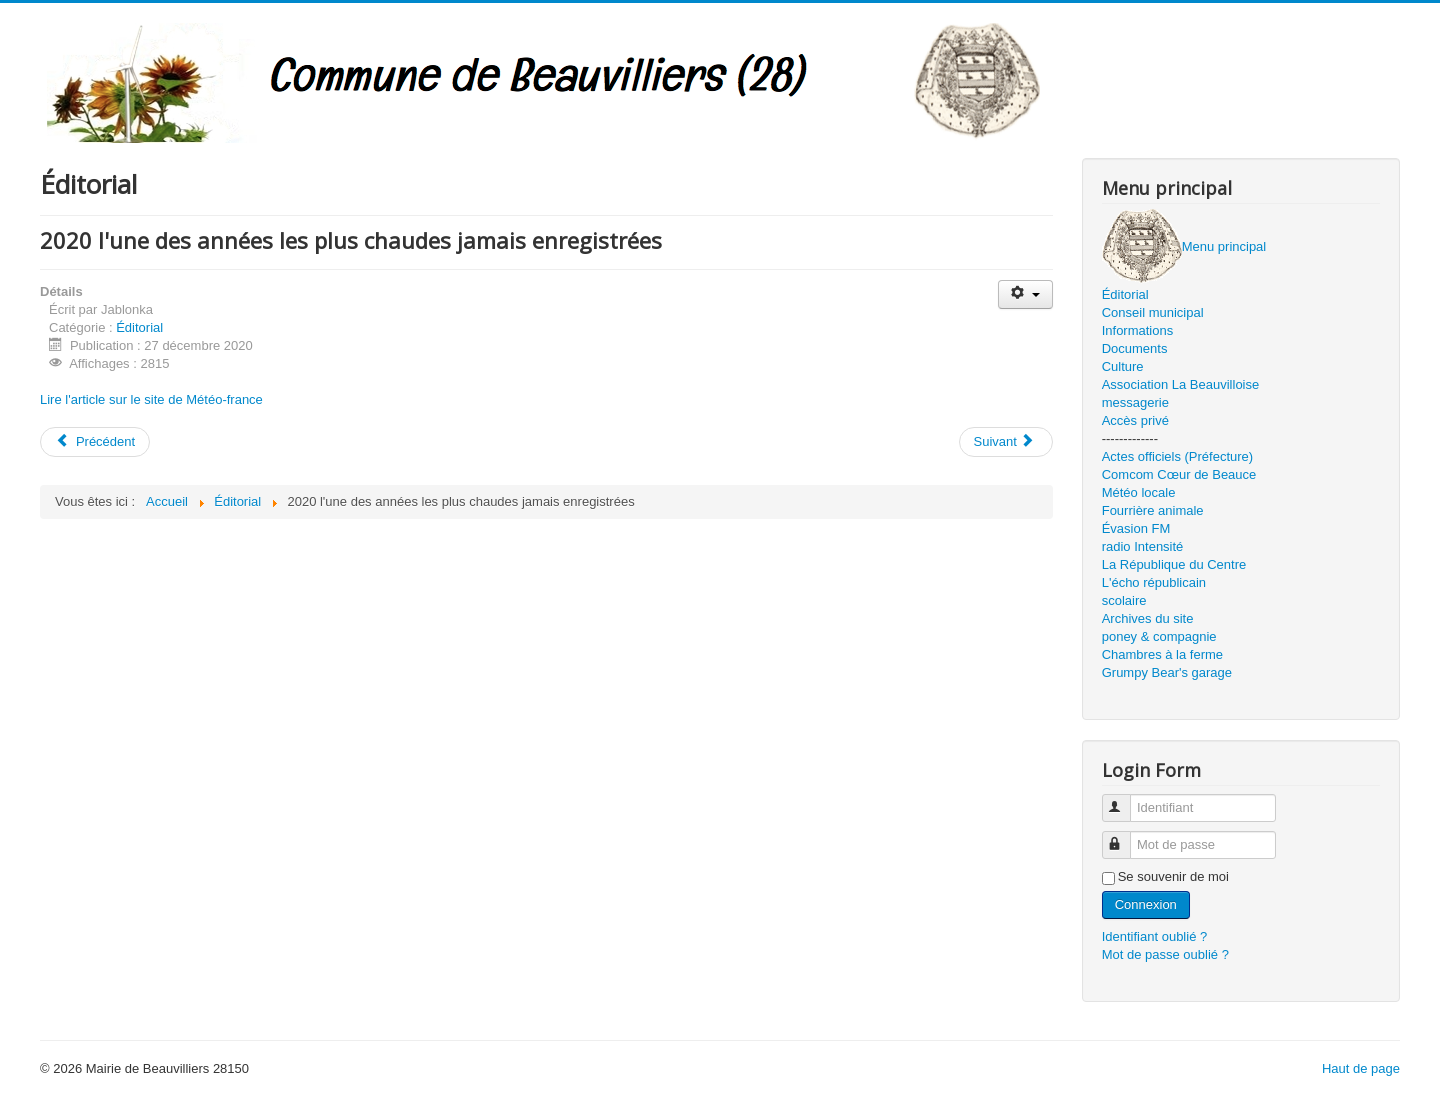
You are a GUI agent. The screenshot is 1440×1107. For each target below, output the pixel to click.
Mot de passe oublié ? (1165, 954)
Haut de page (1361, 1068)
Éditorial (139, 327)
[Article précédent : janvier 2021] (95, 442)
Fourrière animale (1153, 510)
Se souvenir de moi (1173, 876)
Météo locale (1139, 492)
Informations (1138, 330)
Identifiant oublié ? (1155, 936)
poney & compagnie (1159, 636)
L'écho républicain (1154, 582)
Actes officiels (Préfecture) (1177, 456)
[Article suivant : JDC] (1006, 442)
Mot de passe (1125, 836)
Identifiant (1125, 799)
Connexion (1146, 904)
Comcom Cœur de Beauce (1179, 474)
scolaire (1124, 600)
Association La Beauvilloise (1181, 384)
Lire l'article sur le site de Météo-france (151, 399)
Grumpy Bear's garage (1167, 672)
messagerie (1135, 402)
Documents (1135, 348)
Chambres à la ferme (1162, 654)
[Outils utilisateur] (1025, 294)
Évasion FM (1136, 528)
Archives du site (1148, 618)
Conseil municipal (1153, 312)
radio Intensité (1143, 546)
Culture (1123, 366)
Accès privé (1135, 420)
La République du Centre (1174, 564)
